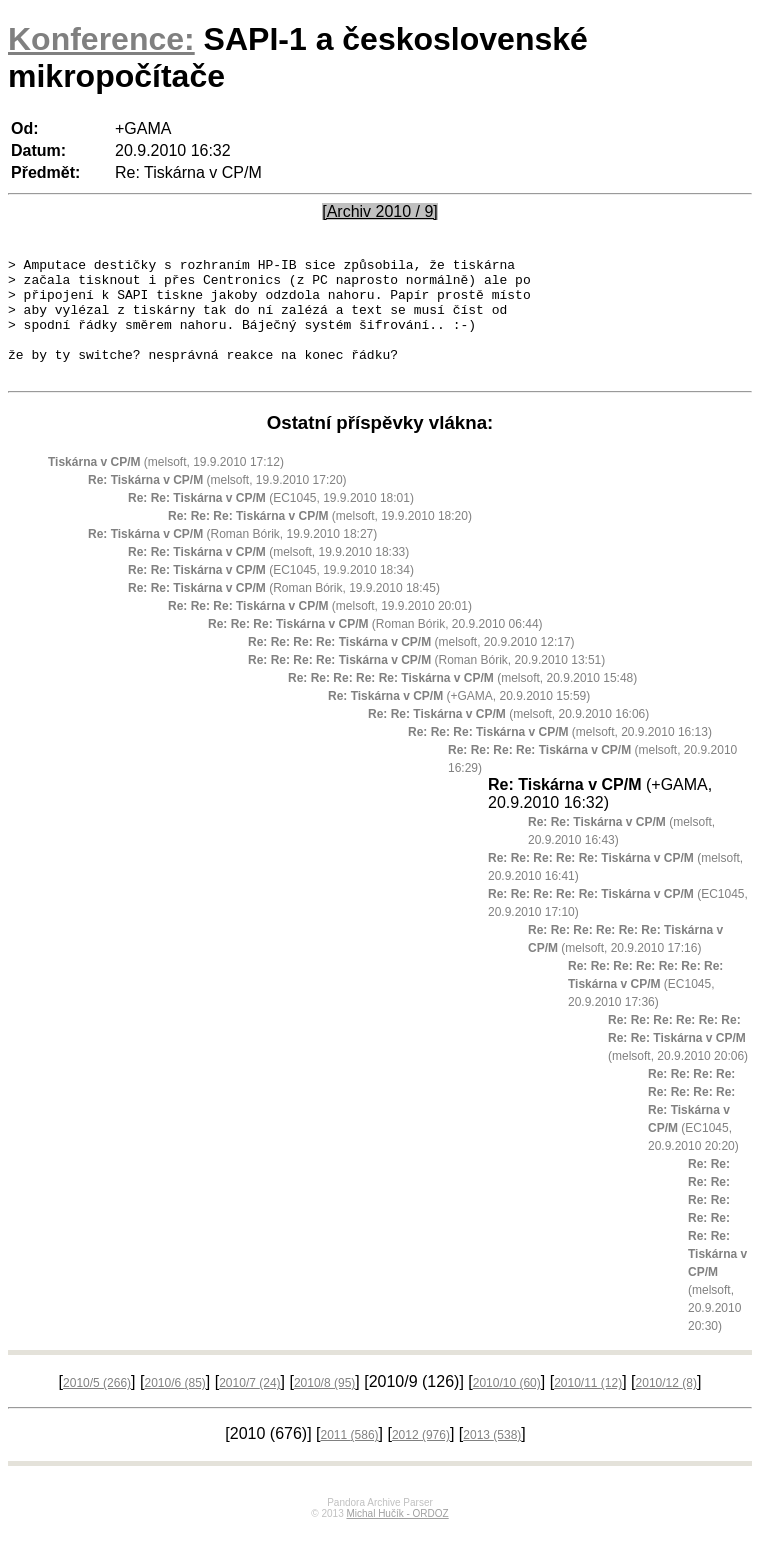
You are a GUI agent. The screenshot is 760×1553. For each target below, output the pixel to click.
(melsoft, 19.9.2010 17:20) (217, 504)
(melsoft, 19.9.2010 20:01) (320, 630)
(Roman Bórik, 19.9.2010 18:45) (284, 612)
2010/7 (249, 1407)
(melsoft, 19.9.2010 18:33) (268, 576)
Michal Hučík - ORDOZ (397, 1537)
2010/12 (666, 1407)
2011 (350, 1459)
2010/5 (97, 1407)
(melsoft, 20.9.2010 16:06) (508, 738)
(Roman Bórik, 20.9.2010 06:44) (375, 648)
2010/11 (588, 1407)
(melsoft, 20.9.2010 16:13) (560, 756)
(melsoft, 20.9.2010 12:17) (411, 666)
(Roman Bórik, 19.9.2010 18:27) (232, 558)
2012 (421, 1459)
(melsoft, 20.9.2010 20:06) (678, 1062)
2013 (492, 1459)
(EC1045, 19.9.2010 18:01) (271, 522)
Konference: (101, 39)
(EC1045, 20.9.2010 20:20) (693, 1134)
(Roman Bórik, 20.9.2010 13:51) (426, 684)
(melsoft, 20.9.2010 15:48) (462, 702)
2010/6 (174, 1407)
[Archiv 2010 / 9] (380, 211)
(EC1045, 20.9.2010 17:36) (645, 1008)
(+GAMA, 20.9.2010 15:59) (459, 720)
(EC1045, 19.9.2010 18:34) (271, 594)
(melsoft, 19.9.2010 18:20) (320, 540)
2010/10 (507, 1407)
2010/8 (324, 1407)
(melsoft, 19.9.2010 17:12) (166, 486)
